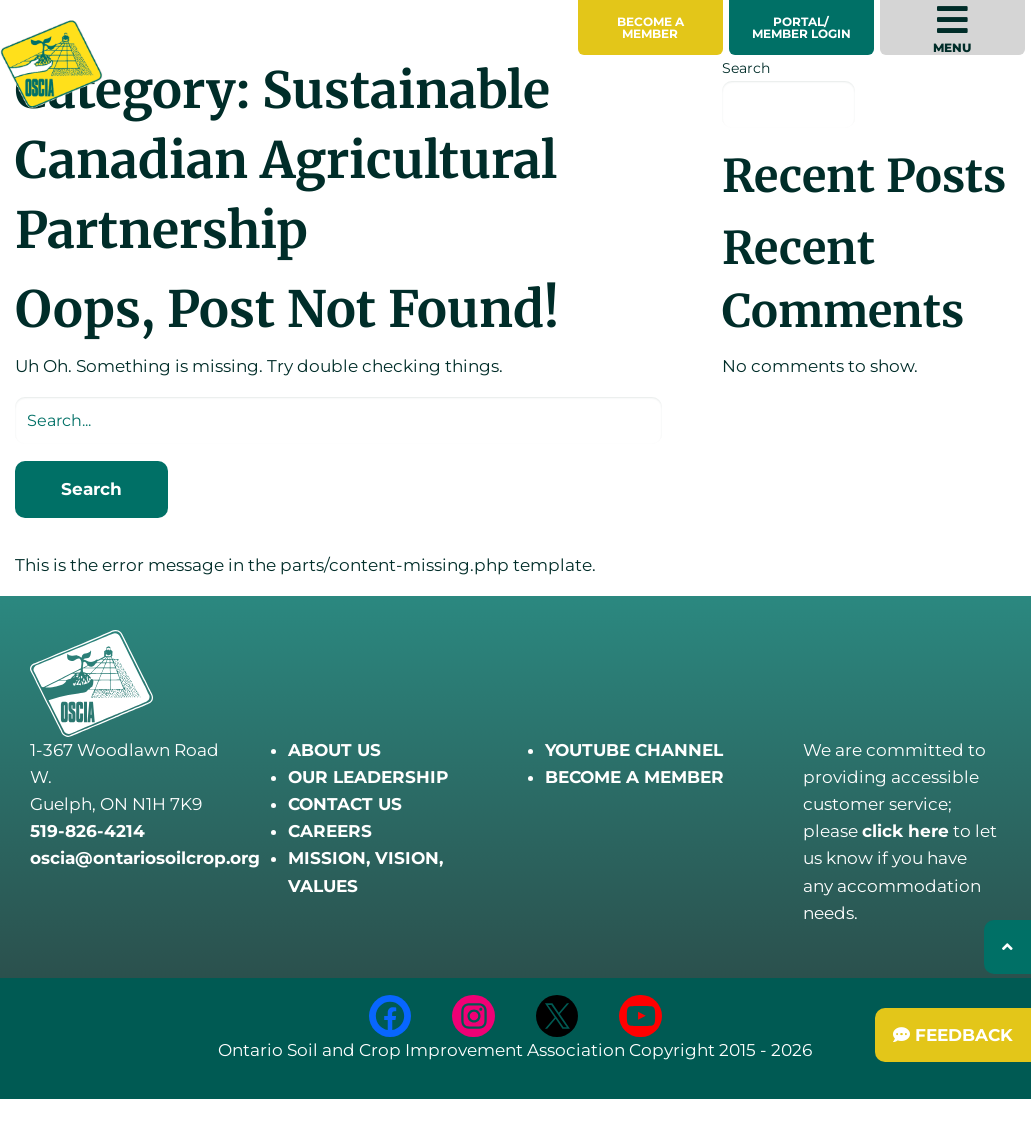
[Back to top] (1007, 947)
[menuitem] (650, 27)
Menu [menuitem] (952, 28)
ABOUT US (334, 750)
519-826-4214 (87, 831)
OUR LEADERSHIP (368, 777)
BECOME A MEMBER (634, 777)
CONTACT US (345, 804)
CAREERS (330, 831)
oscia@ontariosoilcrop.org (145, 858)
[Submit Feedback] (953, 1035)
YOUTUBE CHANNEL (634, 750)
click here (905, 831)
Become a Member (650, 27)
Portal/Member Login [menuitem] (801, 27)
